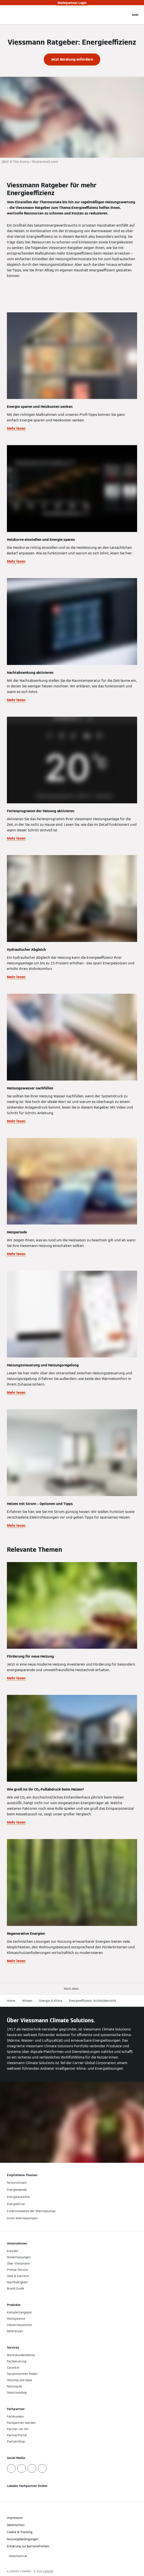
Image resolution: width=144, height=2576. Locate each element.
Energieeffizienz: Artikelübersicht (92, 2001)
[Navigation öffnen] (135, 15)
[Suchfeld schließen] (125, 14)
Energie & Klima (50, 2001)
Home (11, 2001)
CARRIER (48, 2571)
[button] (72, 1989)
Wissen (27, 2001)
